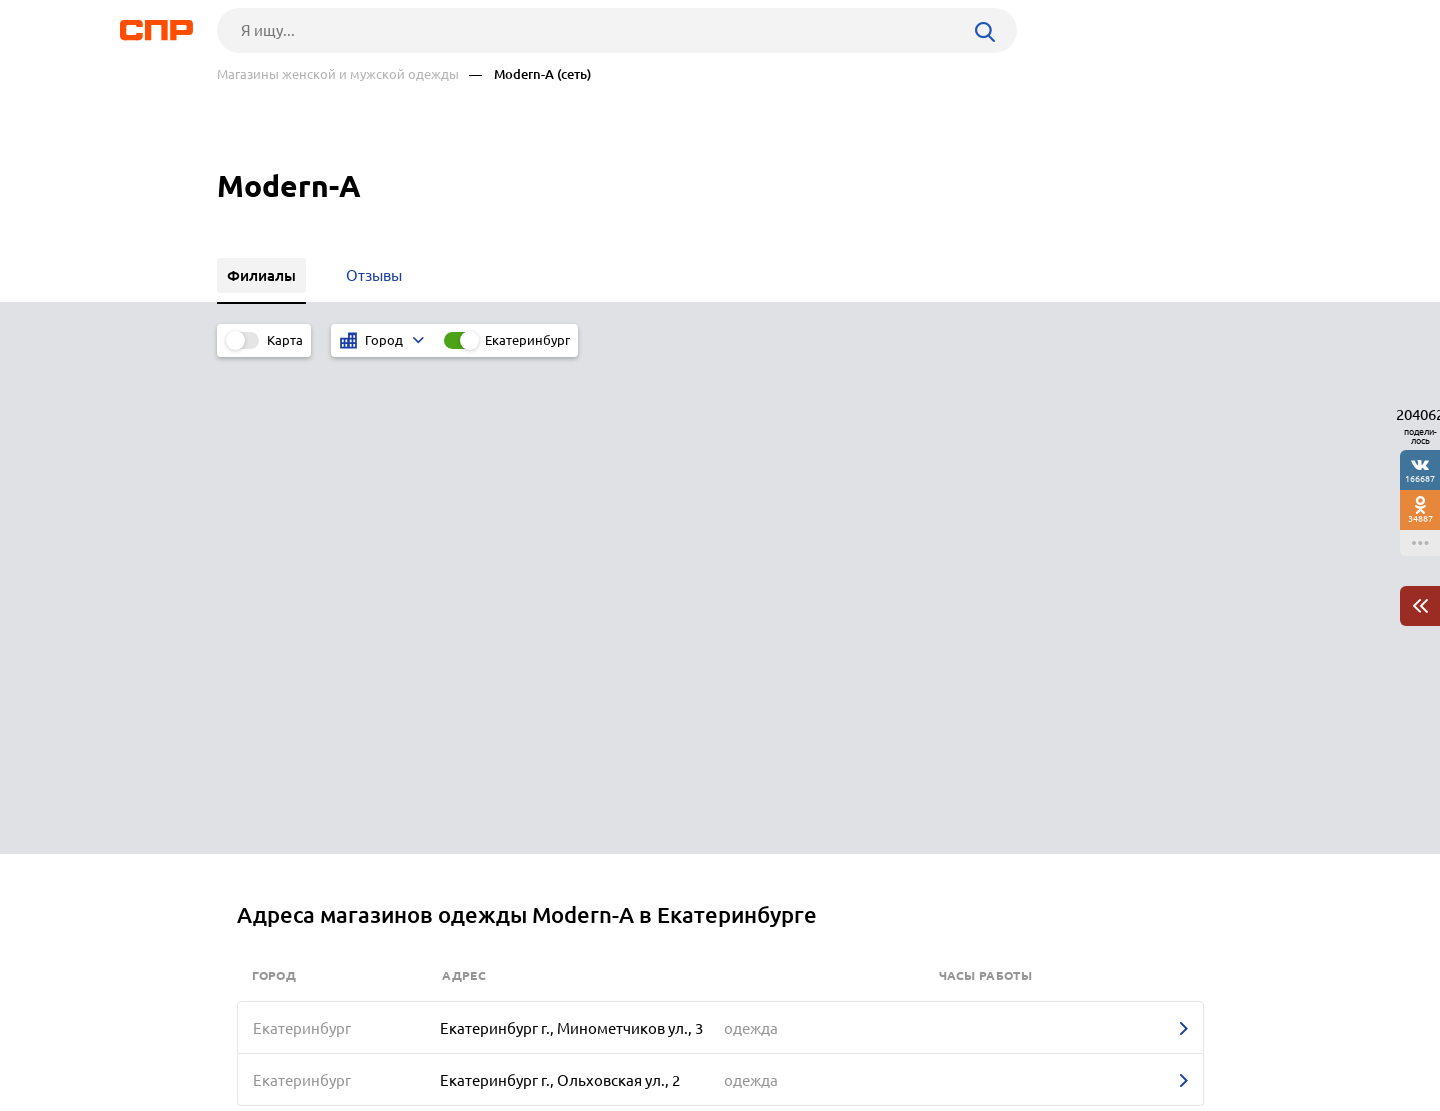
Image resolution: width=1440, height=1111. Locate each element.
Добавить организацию (1134, 1036)
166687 (1420, 478)
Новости (378, 1037)
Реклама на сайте (519, 1037)
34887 (1420, 518)
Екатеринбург (527, 340)
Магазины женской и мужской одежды (338, 74)
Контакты (665, 1037)
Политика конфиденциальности (485, 1095)
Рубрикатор (254, 1037)
